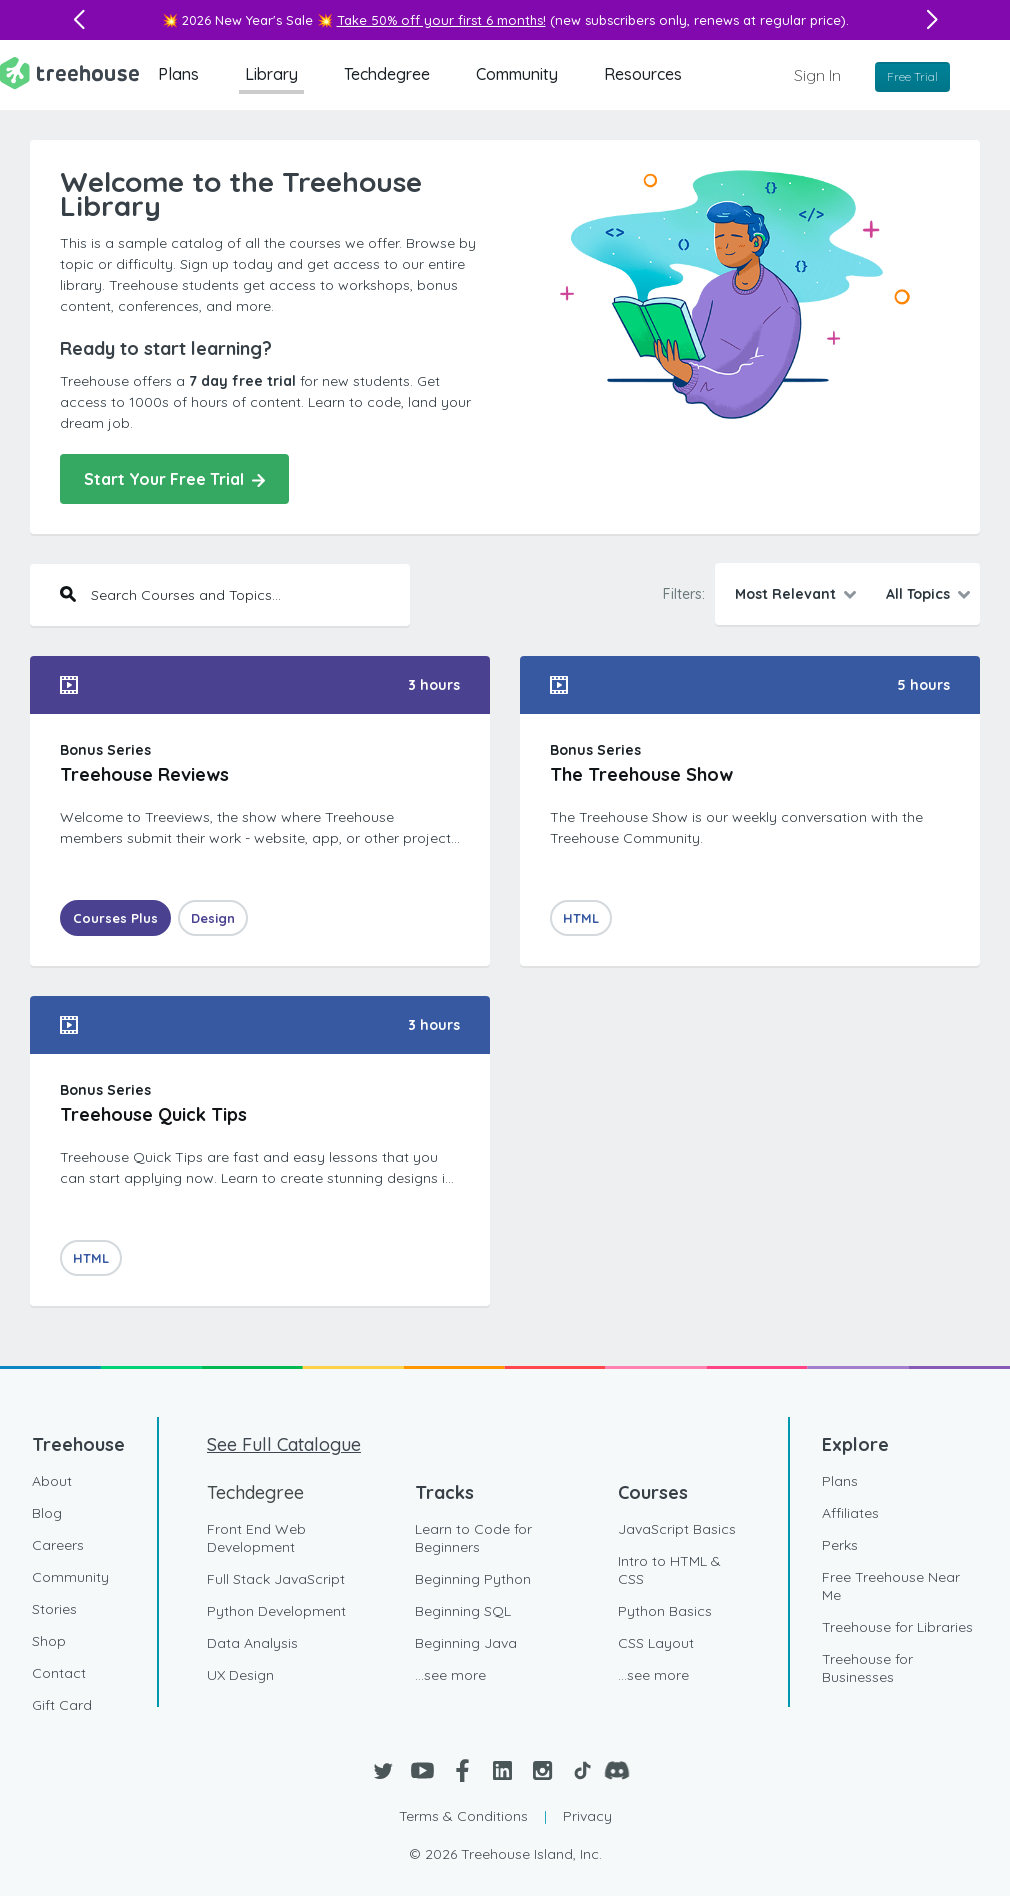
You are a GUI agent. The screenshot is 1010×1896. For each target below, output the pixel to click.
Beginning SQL (463, 1611)
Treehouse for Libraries (897, 1627)
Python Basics (665, 1611)
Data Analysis (252, 1643)
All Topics (918, 594)
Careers (58, 1545)
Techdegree (387, 74)
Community (517, 74)
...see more (450, 1675)
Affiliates (850, 1513)
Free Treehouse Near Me (891, 1586)
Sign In (817, 75)
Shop (49, 1641)
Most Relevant (785, 594)
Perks (840, 1545)
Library (271, 74)
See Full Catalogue (284, 1444)
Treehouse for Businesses (867, 1668)
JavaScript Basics (677, 1529)
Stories (54, 1609)
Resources (643, 74)
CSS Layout (656, 1643)
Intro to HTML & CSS (669, 1570)
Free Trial (912, 76)
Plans (178, 74)
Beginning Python (473, 1579)
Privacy (587, 1816)
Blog (47, 1513)
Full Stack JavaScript (276, 1579)
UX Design (240, 1675)
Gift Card (62, 1705)
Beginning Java (466, 1643)
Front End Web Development (256, 1538)
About (52, 1481)
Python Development (276, 1611)
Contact (59, 1673)
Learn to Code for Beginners (473, 1538)
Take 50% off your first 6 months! (441, 20)
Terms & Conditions (463, 1816)
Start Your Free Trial (174, 479)
